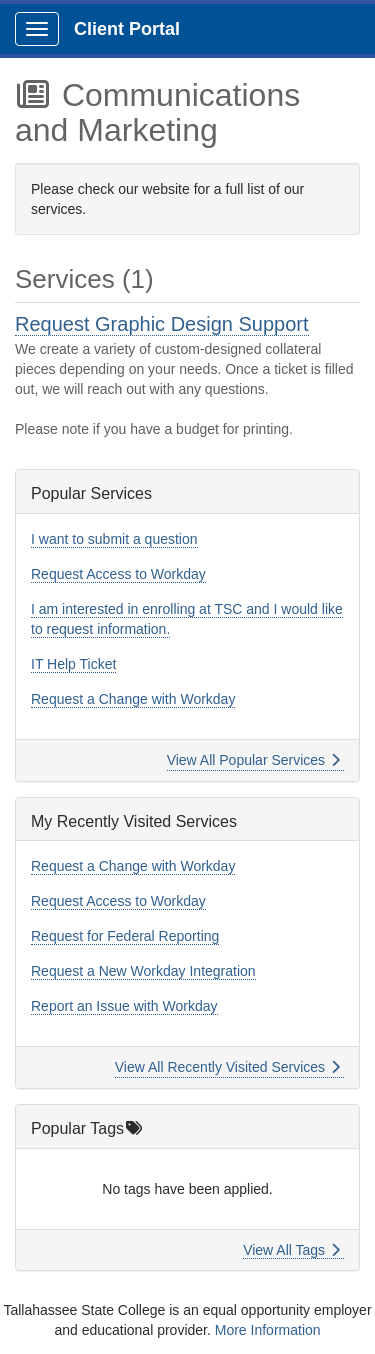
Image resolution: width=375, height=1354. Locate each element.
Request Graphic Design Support (162, 324)
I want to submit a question (114, 539)
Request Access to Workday (118, 574)
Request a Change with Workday (133, 699)
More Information (268, 1330)
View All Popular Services (253, 760)
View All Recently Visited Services (227, 1067)
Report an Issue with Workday (124, 1006)
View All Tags (291, 1250)
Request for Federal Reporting (125, 936)
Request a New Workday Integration (143, 971)
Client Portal (127, 29)
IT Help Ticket (73, 664)
